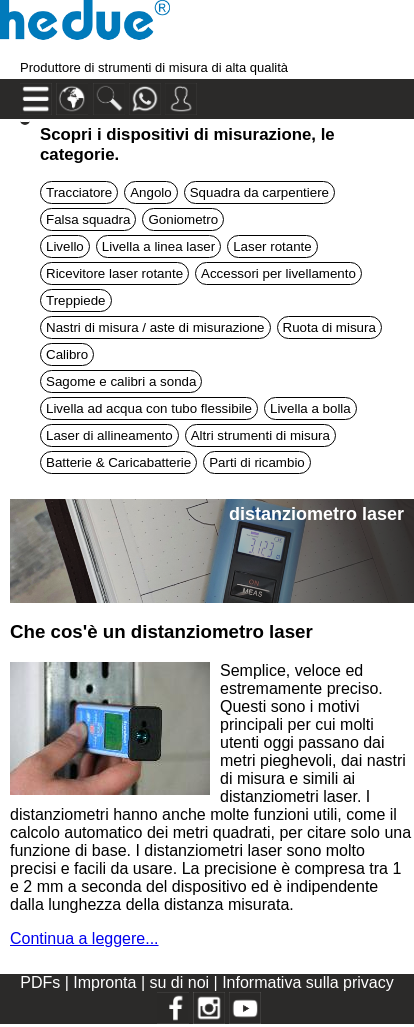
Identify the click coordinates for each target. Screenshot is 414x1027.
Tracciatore (79, 192)
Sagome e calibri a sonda (121, 381)
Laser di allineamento (109, 435)
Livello (65, 246)
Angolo (151, 192)
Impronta (107, 982)
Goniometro (183, 219)
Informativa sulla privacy (308, 982)
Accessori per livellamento (278, 273)
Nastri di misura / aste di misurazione (155, 327)
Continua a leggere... (84, 938)
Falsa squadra (88, 219)
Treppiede (76, 300)
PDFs (40, 982)
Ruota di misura (329, 327)
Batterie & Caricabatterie (118, 462)
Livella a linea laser (158, 246)
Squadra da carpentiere (259, 192)
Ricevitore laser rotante (114, 273)
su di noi (181, 982)
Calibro (67, 354)
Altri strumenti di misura (260, 435)
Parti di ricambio (257, 462)
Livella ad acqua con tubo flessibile (149, 408)
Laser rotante (272, 246)
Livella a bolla (310, 408)
